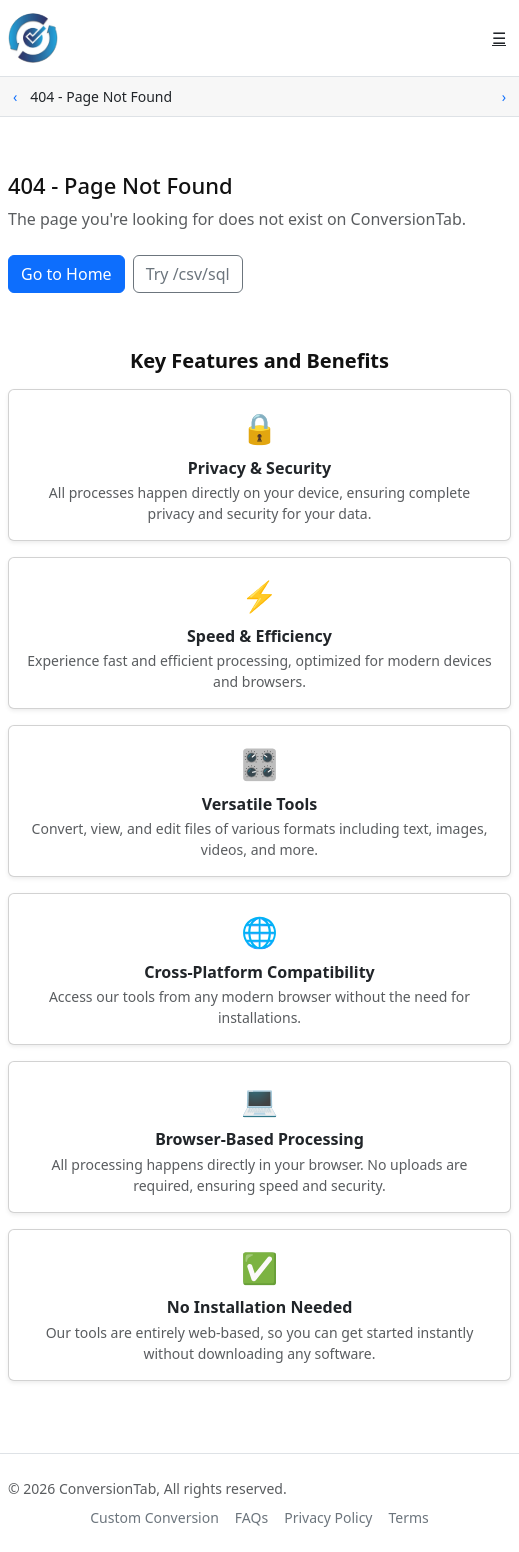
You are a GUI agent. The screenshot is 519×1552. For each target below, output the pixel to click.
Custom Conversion (154, 1517)
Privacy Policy (328, 1517)
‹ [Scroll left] (15, 96)
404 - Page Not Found (101, 96)
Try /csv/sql (188, 274)
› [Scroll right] (504, 96)
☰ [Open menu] (499, 38)
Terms (409, 1517)
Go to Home (66, 274)
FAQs (251, 1517)
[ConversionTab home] (33, 38)
